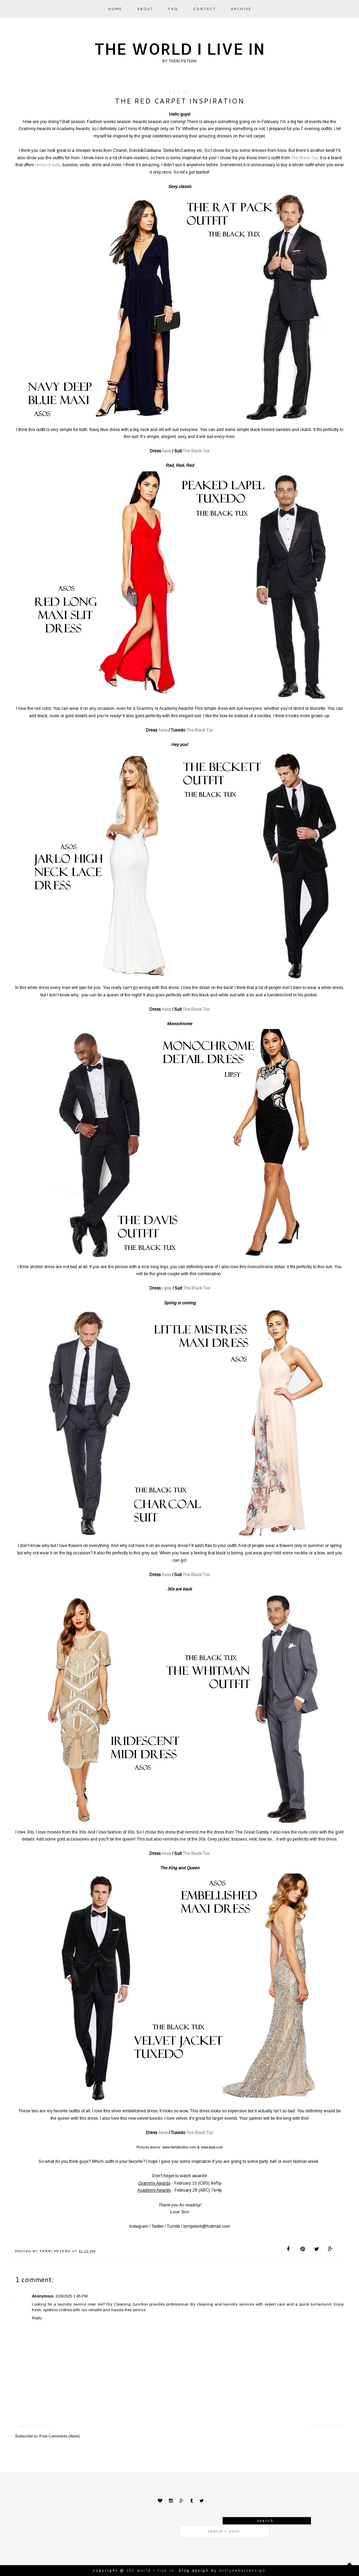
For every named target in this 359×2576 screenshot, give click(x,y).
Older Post (326, 2426)
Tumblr (173, 2226)
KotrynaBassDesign (242, 2570)
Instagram (138, 2226)
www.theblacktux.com (179, 2147)
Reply (37, 2318)
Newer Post (34, 2426)
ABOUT (145, 8)
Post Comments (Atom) (59, 2436)
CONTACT (204, 8)
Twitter (157, 2226)
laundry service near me (80, 2304)
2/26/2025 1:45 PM (71, 2296)
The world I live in (179, 49)
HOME (115, 8)
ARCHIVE (241, 8)
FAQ (173, 8)
